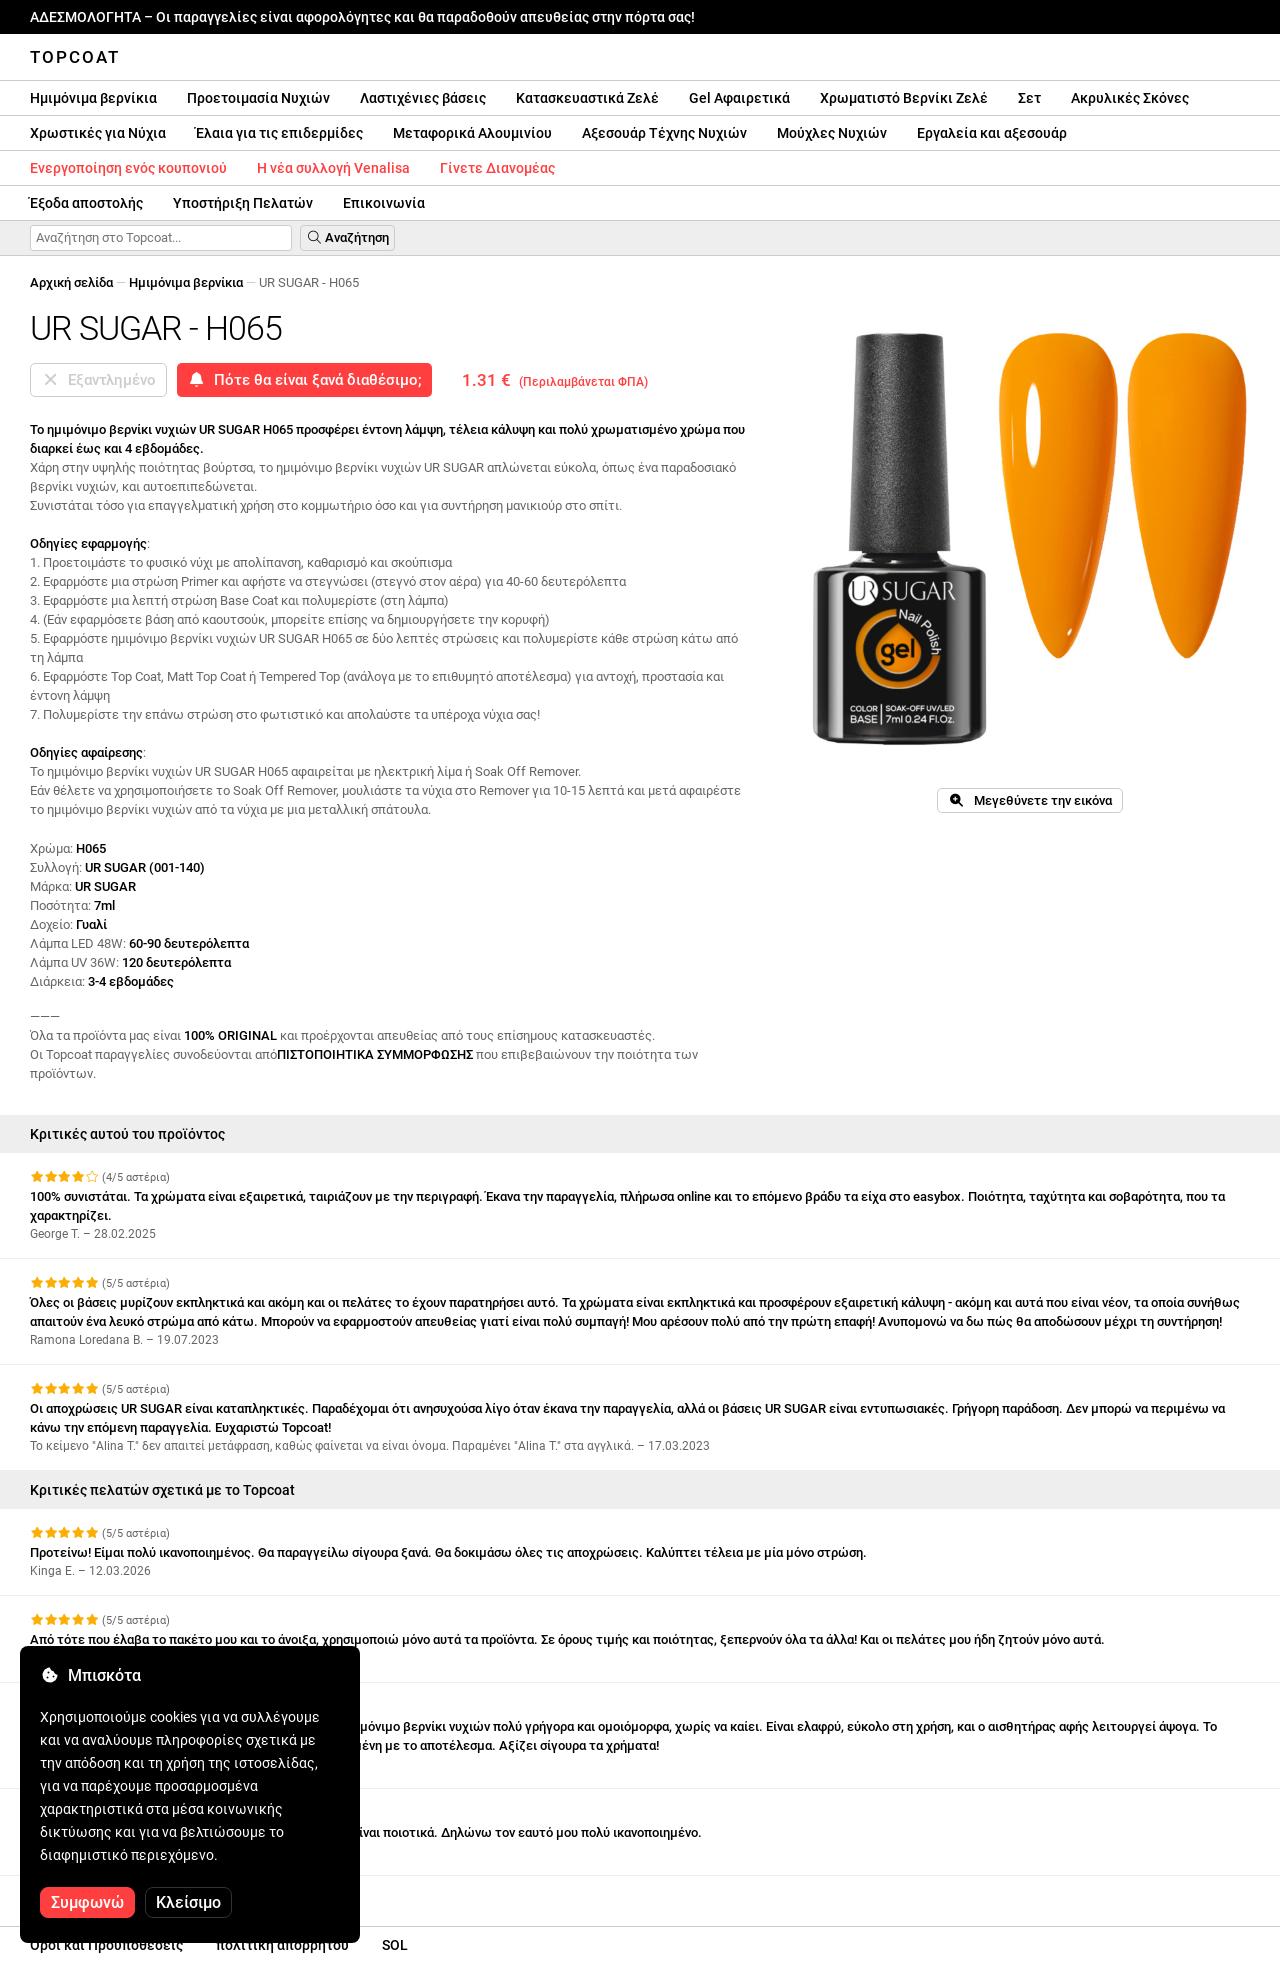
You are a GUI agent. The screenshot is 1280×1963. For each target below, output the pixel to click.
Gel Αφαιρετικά (739, 98)
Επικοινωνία (384, 203)
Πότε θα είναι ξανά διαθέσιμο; (304, 380)
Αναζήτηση (347, 237)
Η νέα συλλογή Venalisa (333, 168)
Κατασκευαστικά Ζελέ (587, 98)
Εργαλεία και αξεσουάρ (992, 133)
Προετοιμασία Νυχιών (258, 98)
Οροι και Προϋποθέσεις (106, 1945)
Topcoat (75, 57)
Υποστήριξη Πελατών (243, 203)
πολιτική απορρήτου (282, 1945)
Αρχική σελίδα (71, 282)
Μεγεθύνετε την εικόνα (1029, 800)
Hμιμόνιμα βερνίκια (93, 98)
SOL (395, 1945)
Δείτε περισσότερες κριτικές (127, 1893)
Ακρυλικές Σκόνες (1130, 98)
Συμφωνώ (87, 1902)
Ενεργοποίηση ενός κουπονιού (128, 168)
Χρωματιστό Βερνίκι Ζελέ (904, 98)
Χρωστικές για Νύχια (98, 133)
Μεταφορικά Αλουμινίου (472, 133)
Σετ (1029, 98)
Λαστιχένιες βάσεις (423, 98)
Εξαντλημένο (98, 380)
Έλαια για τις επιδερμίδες (279, 133)
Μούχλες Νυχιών (832, 133)
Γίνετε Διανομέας (497, 168)
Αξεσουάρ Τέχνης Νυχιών (664, 133)
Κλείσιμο (188, 1902)
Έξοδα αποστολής (86, 203)
